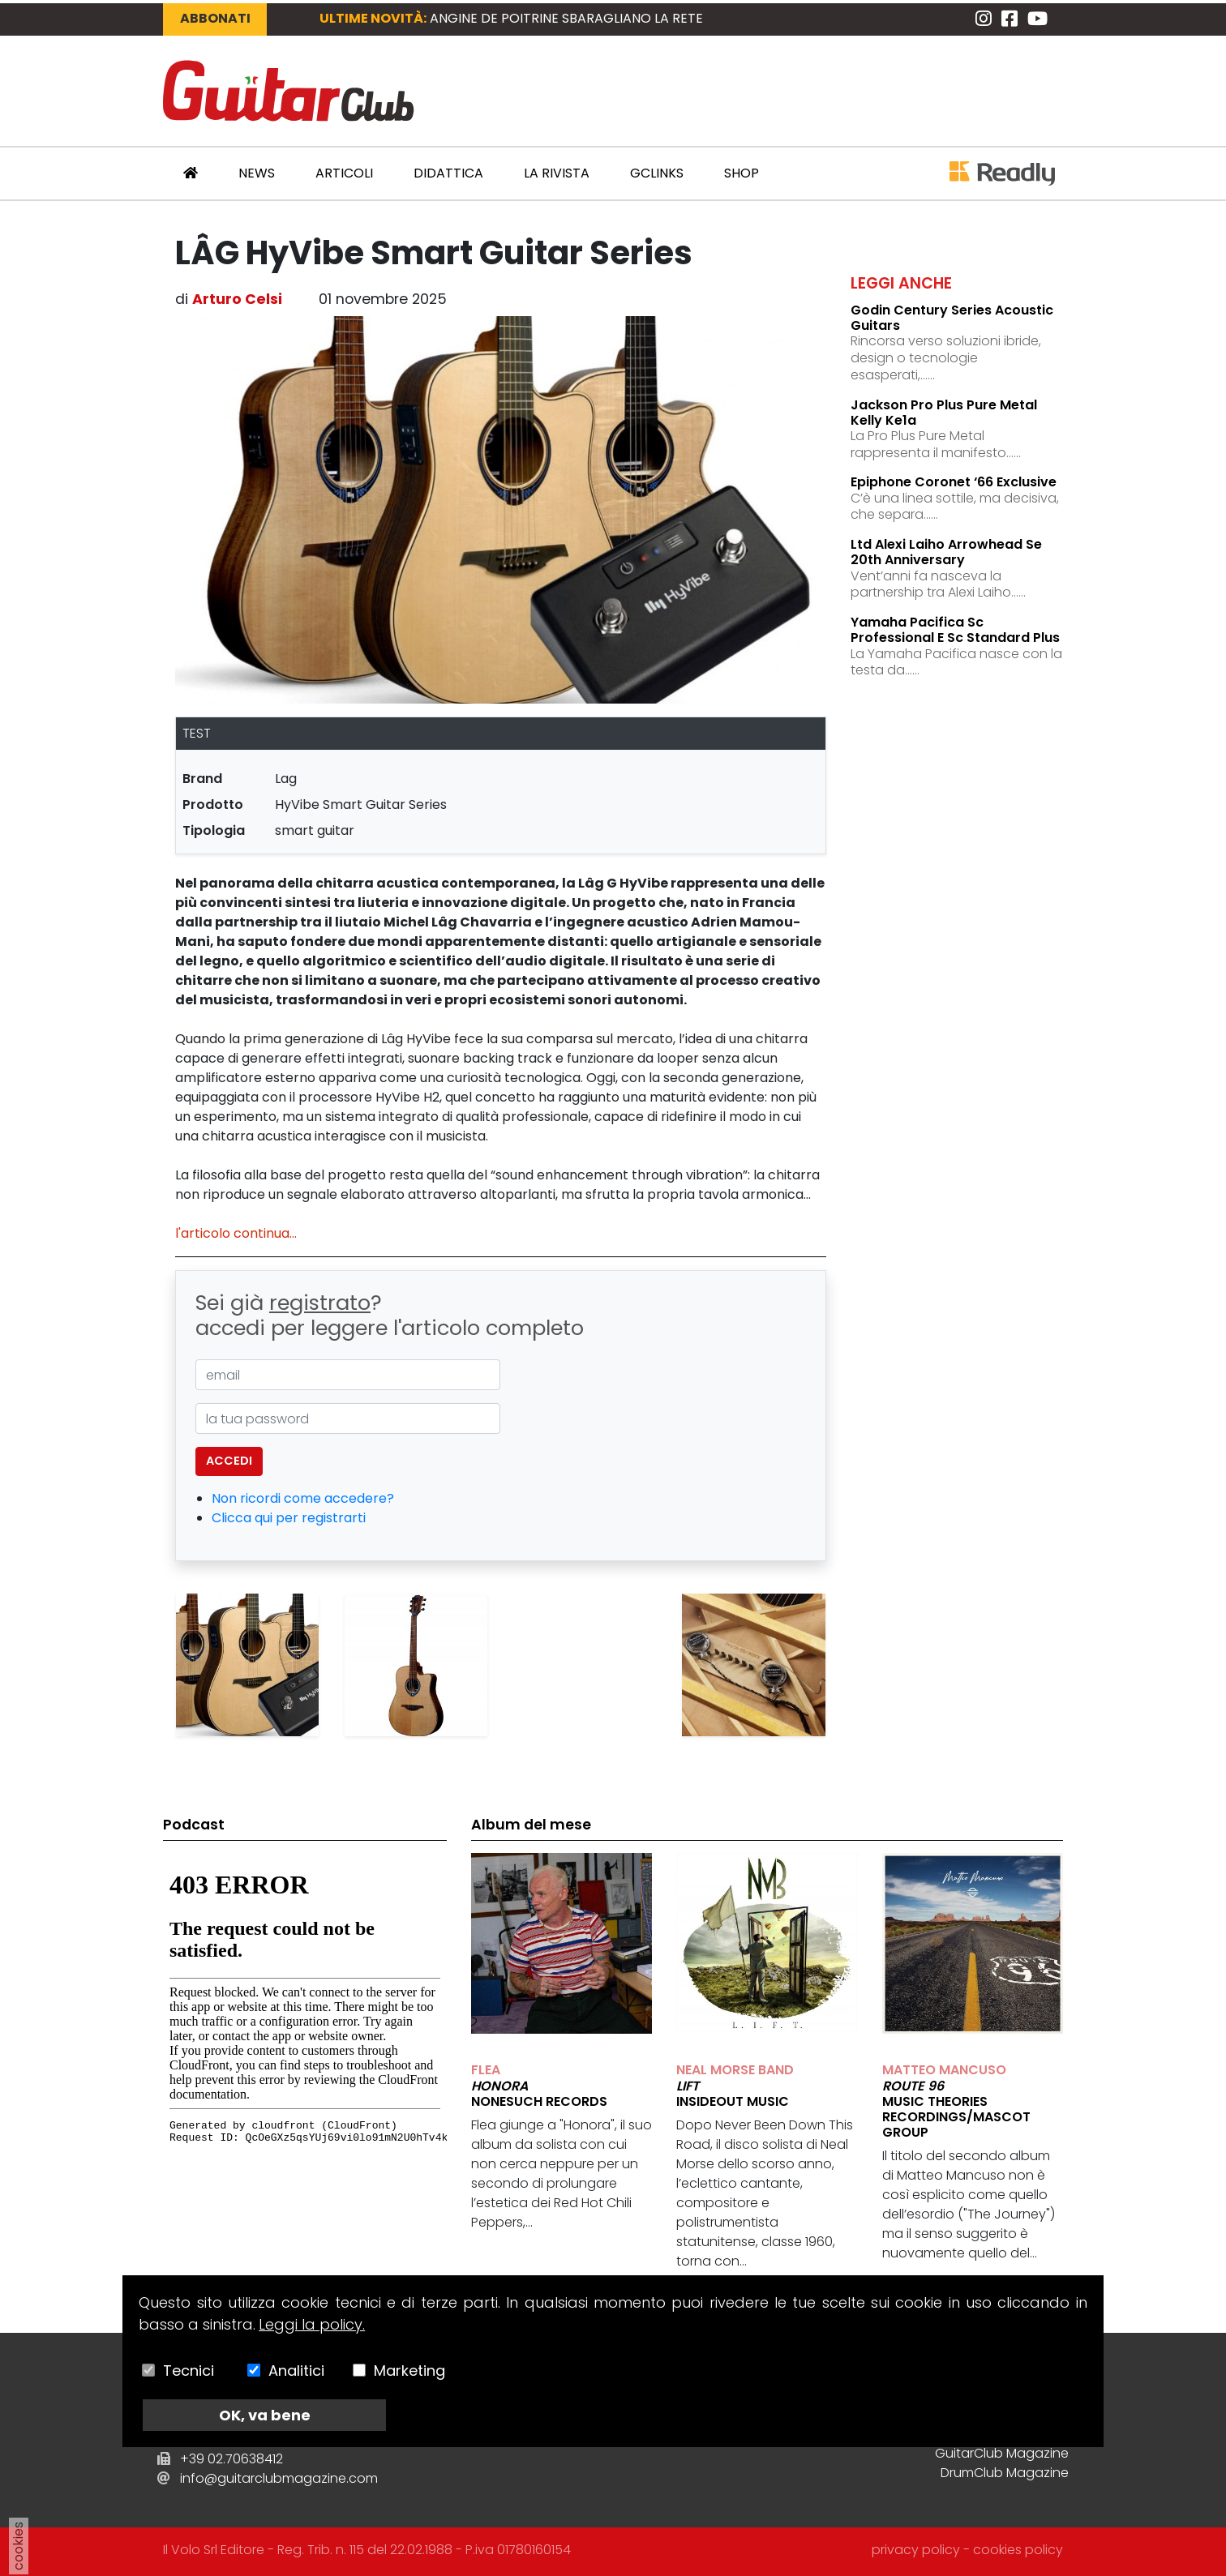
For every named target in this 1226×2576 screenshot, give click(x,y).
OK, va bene (265, 2415)
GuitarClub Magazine (1002, 2453)
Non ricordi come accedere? (303, 1498)
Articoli (344, 173)
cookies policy (1018, 2549)
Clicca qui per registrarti (289, 1517)
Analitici (296, 2370)
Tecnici (188, 2370)
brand (202, 778)
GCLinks (657, 173)
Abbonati (215, 18)
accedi (229, 1461)
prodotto (212, 804)
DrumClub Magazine (1005, 2472)
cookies (18, 2546)
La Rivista (556, 173)
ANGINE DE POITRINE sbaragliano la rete (566, 18)
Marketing (409, 2370)
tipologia (213, 830)
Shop (741, 173)
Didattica (448, 173)
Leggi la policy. (312, 2324)
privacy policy (916, 2549)
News (256, 173)
